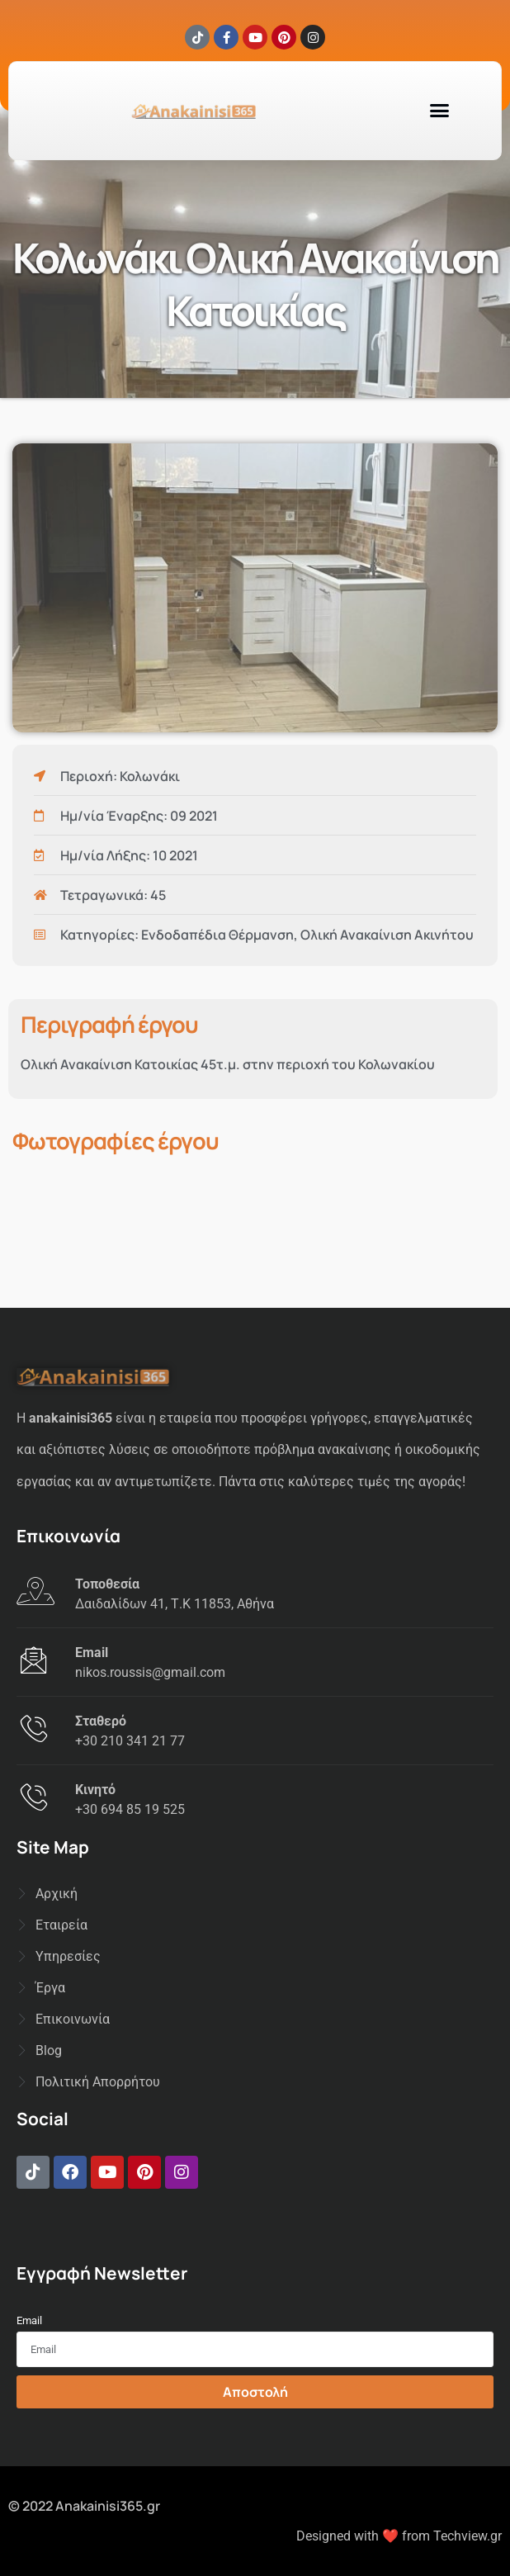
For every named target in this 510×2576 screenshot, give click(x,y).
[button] (440, 110)
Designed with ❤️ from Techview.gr (399, 2536)
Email (29, 2320)
